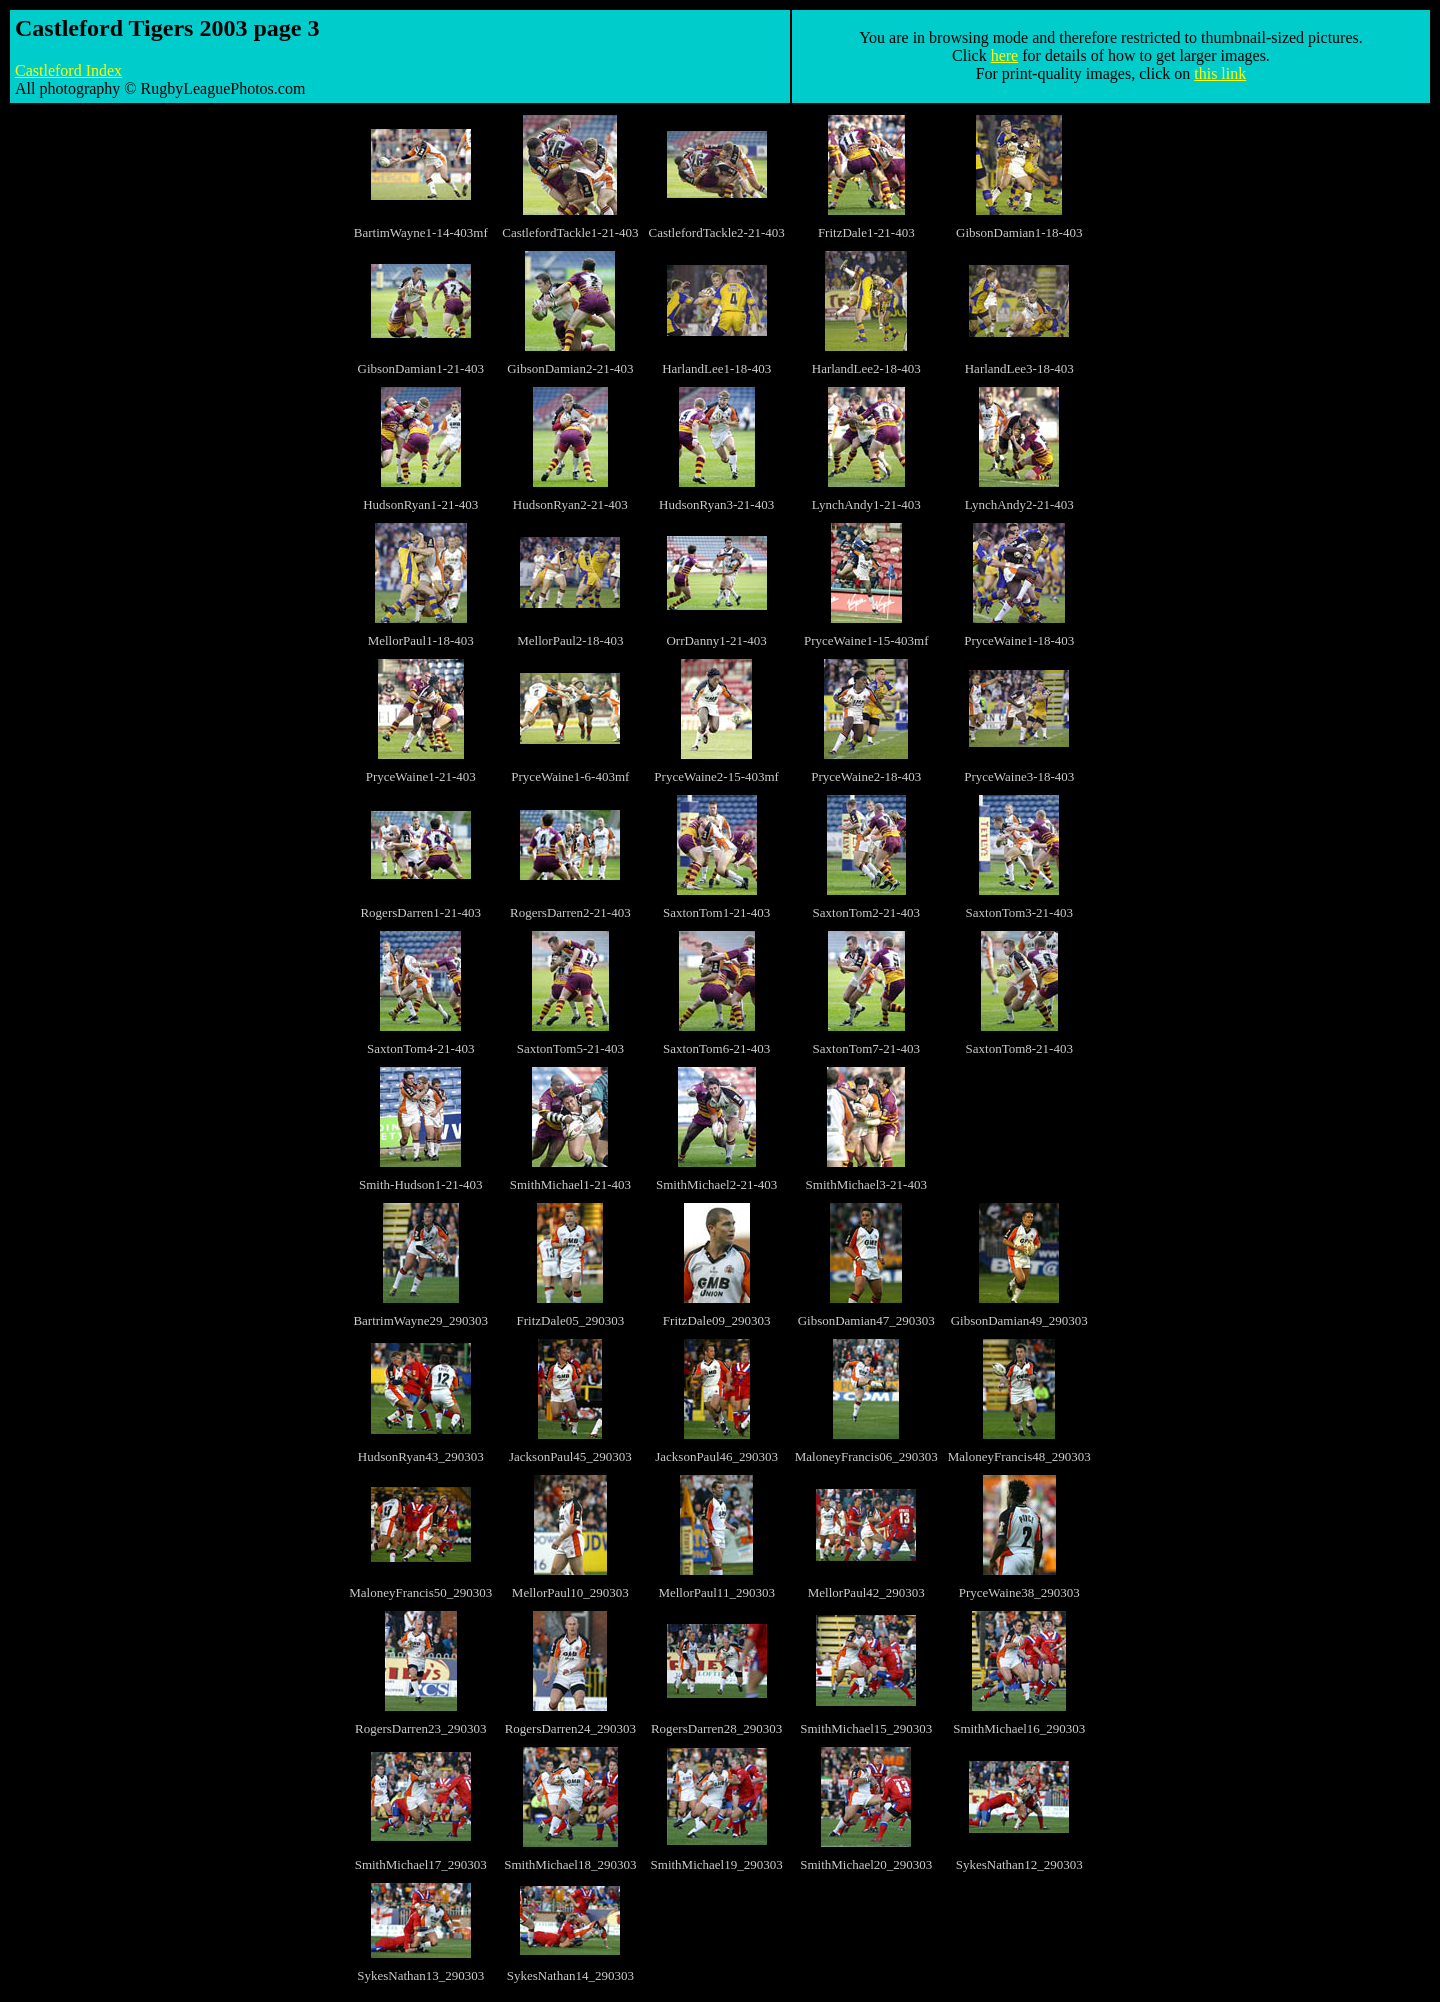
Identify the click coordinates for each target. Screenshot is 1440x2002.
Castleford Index (68, 70)
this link (1220, 73)
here (1005, 55)
